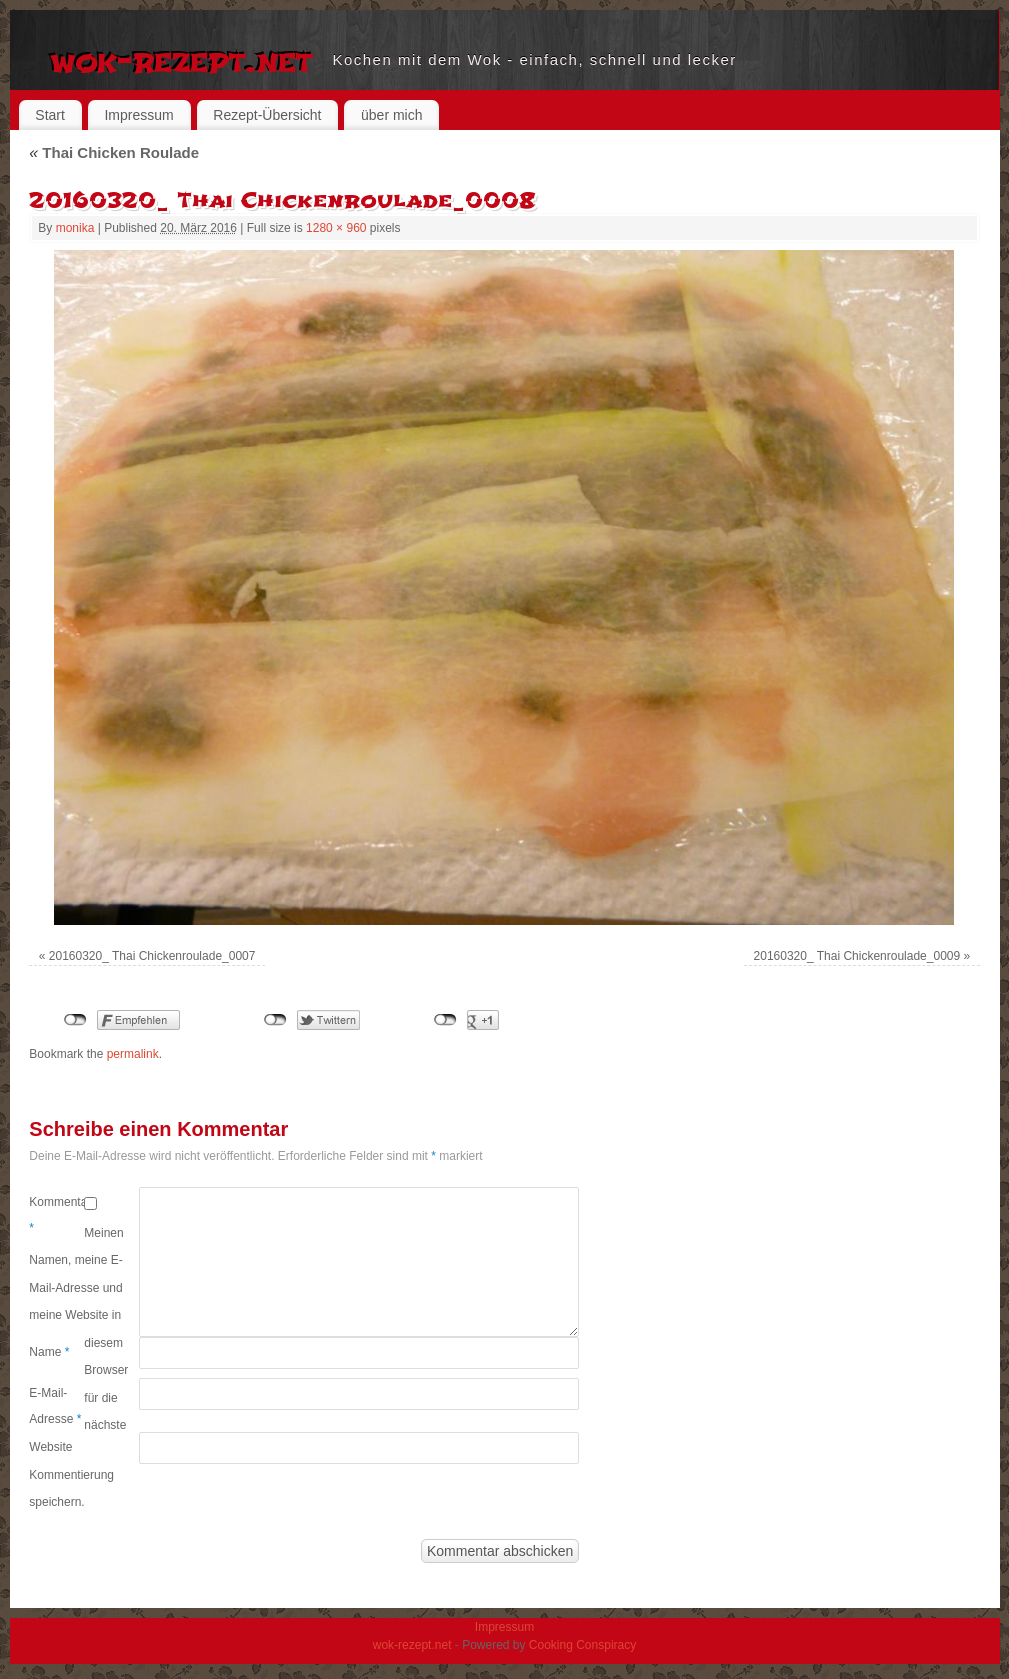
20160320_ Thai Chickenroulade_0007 (152, 956)
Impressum (138, 115)
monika (75, 228)
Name (49, 1352)
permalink (133, 1054)
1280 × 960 (336, 228)
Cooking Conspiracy (582, 1645)
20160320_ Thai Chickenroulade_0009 (857, 956)
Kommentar (56, 1215)
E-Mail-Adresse (55, 1406)
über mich (391, 115)
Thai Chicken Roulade (114, 152)
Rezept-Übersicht (267, 115)
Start (50, 115)
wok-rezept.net (181, 60)
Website (50, 1447)
